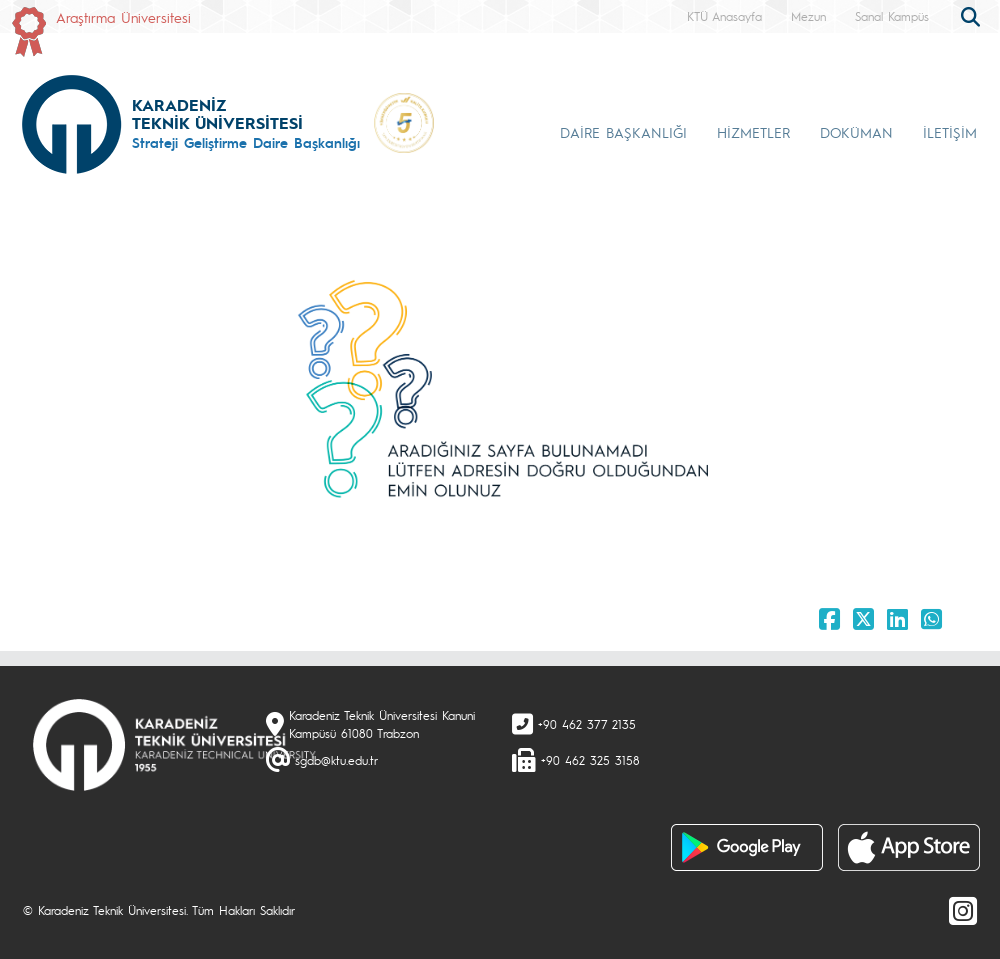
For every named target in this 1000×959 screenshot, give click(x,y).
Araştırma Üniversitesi (123, 17)
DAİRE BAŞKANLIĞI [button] (623, 132)
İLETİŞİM (950, 132)
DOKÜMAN (856, 132)
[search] (973, 15)
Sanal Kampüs (892, 16)
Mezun (808, 16)
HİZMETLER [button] (753, 132)
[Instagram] (963, 910)
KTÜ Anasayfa (724, 16)
